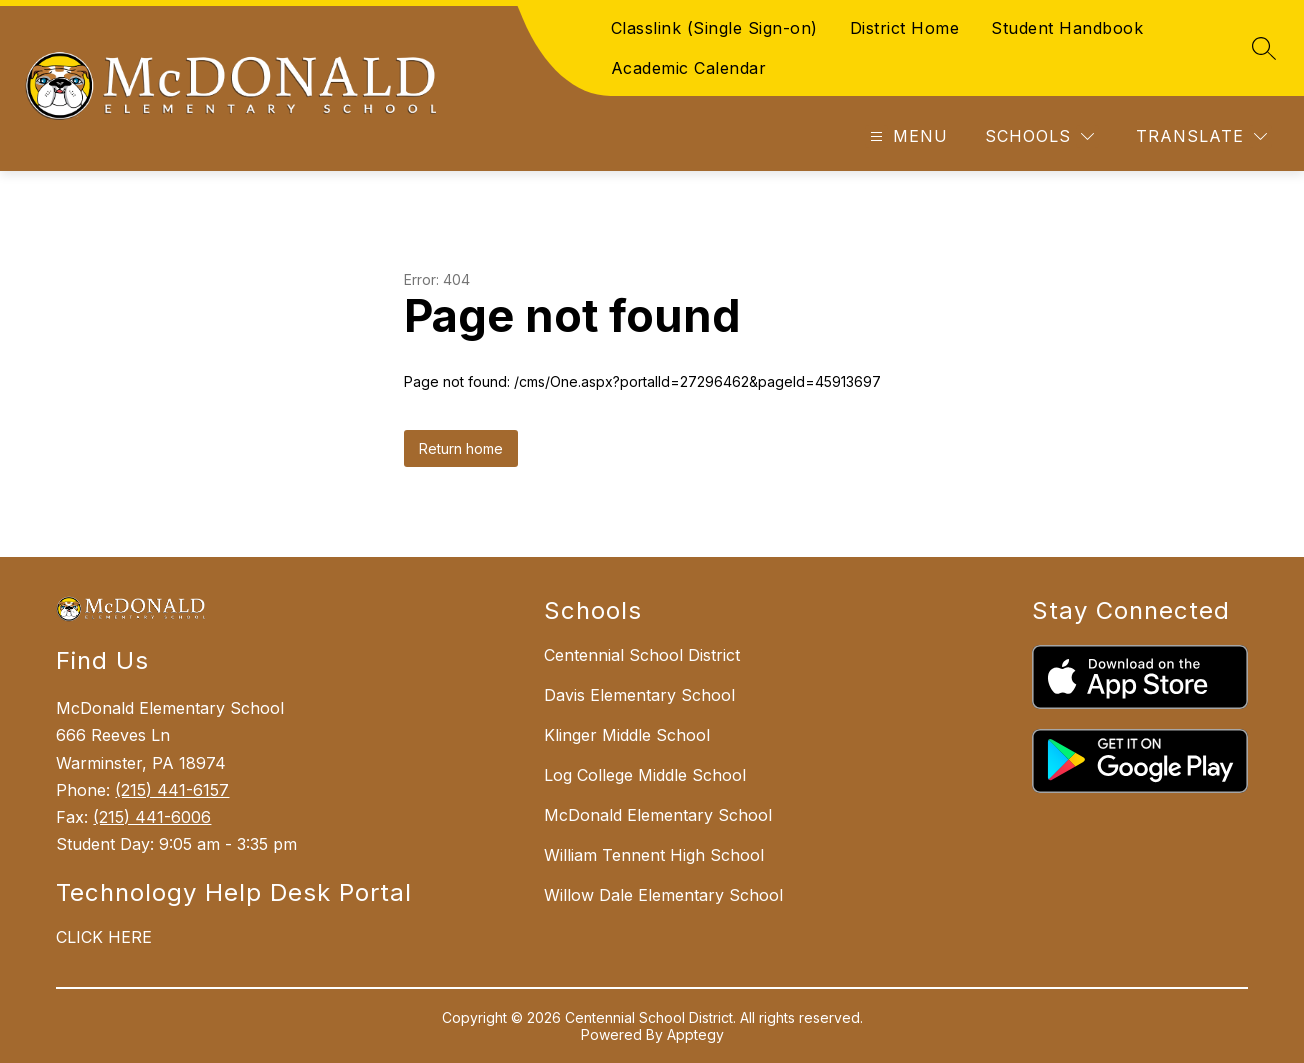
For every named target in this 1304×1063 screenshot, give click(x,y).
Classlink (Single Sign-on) (714, 28)
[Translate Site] (1201, 136)
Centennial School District (642, 655)
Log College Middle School (645, 775)
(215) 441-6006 (152, 817)
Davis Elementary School (639, 695)
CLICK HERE (104, 937)
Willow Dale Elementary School (663, 895)
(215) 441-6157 (172, 790)
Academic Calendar (689, 68)
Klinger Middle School (627, 735)
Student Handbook (1067, 28)
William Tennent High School (654, 855)
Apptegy (695, 1034)
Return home (461, 448)
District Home (905, 28)
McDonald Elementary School (658, 815)
